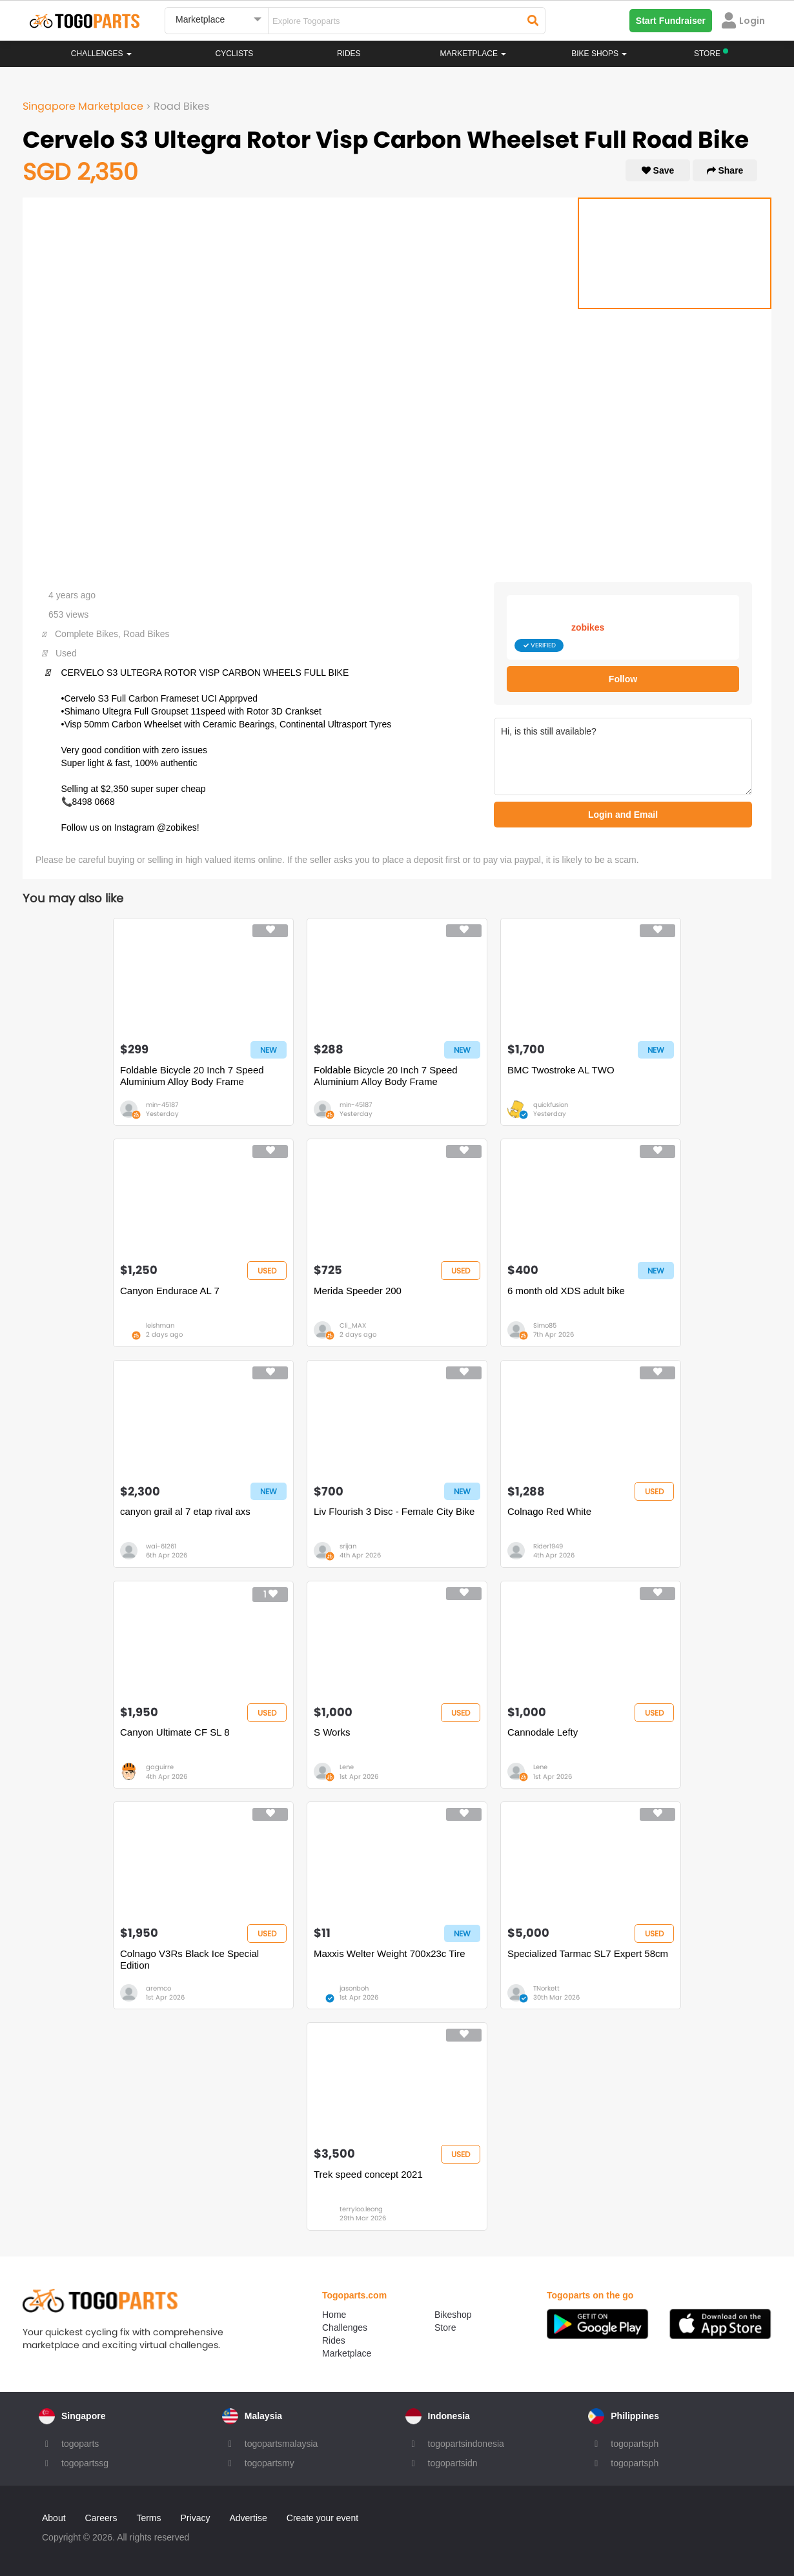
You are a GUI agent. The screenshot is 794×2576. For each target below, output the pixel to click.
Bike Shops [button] (599, 53)
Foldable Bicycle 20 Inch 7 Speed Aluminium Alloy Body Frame (192, 1075)
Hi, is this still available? (623, 756)
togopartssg (84, 2463)
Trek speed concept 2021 (368, 2174)
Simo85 (544, 1325)
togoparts (80, 2444)
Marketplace (346, 2353)
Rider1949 (548, 1546)
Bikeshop (453, 2314)
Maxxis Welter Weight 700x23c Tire (389, 1953)
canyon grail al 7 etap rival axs (185, 1511)
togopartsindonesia (466, 2444)
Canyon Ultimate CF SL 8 (175, 1732)
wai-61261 (161, 1546)
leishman (160, 1325)
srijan (348, 1546)
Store (445, 2327)
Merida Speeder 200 (358, 1290)
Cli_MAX (353, 1325)
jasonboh (354, 1988)
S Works (332, 1732)
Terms (148, 2518)
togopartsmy (269, 2463)
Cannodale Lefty (542, 1732)
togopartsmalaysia (281, 2444)
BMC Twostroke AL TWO (561, 1069)
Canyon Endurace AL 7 (169, 1290)
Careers (101, 2518)
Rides (349, 53)
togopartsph (634, 2444)
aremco (158, 1988)
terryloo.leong (361, 2209)
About (54, 2518)
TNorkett (546, 1988)
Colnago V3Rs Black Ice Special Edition (189, 1959)
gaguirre (160, 1767)
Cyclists (235, 53)
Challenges (101, 53)
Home (334, 2314)
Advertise (248, 2518)
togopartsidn (453, 2463)
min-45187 (162, 1105)
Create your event (322, 2518)
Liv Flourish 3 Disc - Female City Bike (394, 1511)
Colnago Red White (549, 1511)
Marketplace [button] (473, 53)
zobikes (587, 627)
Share (725, 170)
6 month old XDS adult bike (566, 1290)
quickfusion (550, 1105)
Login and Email (623, 814)
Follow (623, 679)
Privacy (195, 2518)
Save (658, 170)
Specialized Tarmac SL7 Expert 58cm (587, 1953)
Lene (347, 1767)
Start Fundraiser (671, 20)
